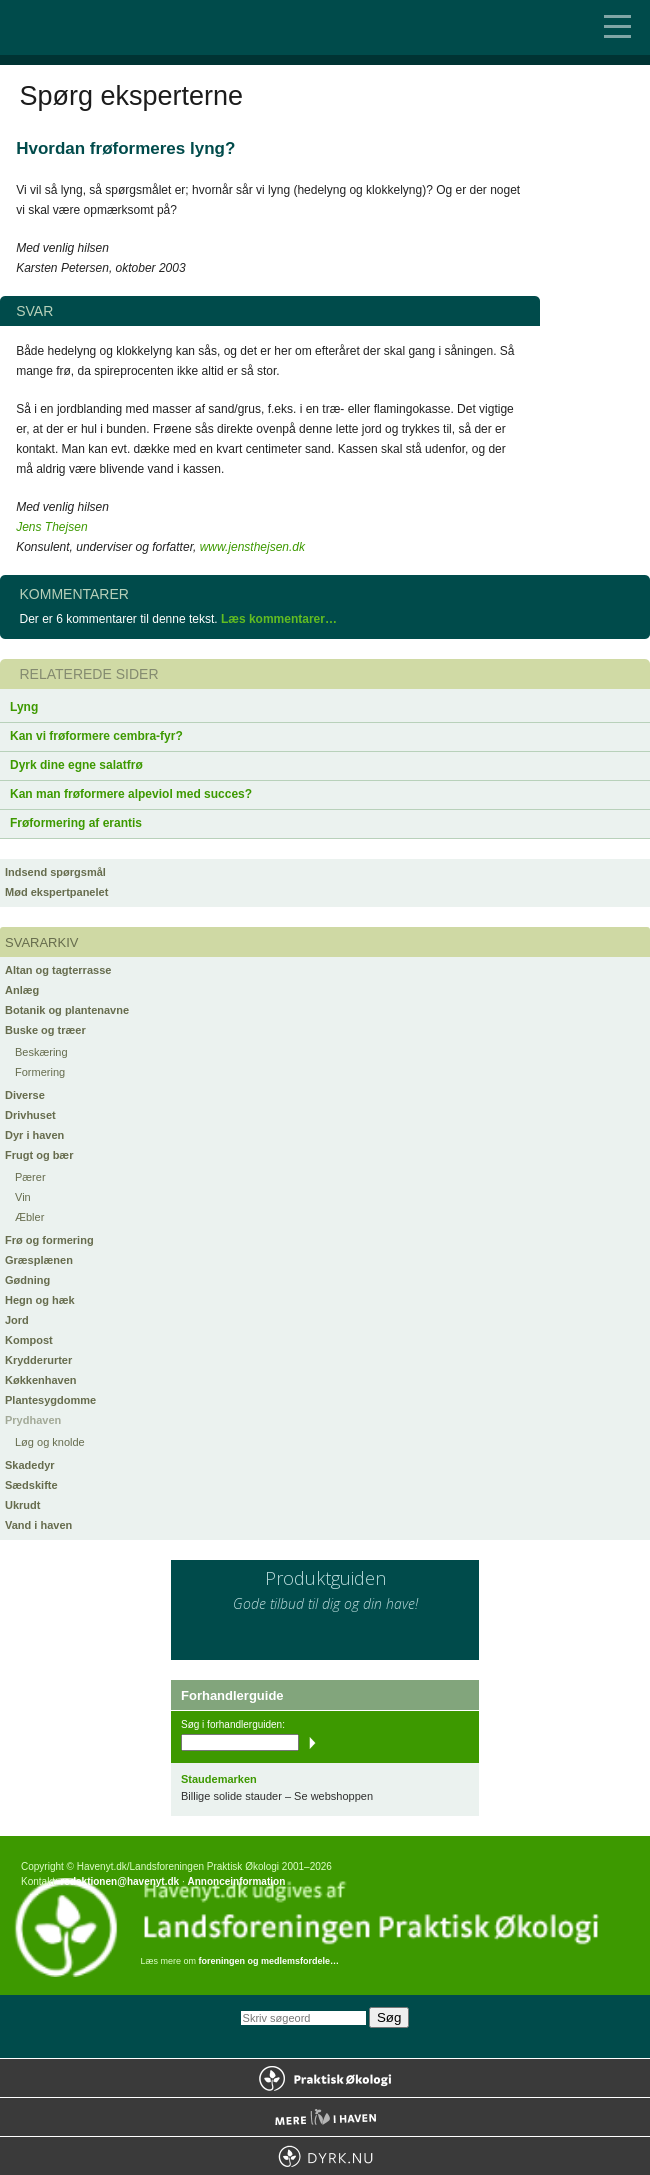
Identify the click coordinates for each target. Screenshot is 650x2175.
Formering (40, 1072)
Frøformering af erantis (76, 823)
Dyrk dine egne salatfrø (76, 765)
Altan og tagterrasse (58, 970)
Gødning (27, 1280)
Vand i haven (38, 1525)
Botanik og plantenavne (67, 1010)
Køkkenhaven (41, 1380)
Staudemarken (219, 1779)
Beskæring (41, 1052)
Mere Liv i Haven (325, 2117)
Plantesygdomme (50, 1400)
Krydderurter (38, 1360)
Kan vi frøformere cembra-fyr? (96, 736)
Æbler (29, 1217)
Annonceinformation (236, 1881)
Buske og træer (45, 1030)
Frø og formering (49, 1240)
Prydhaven (33, 1420)
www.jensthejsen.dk (252, 547)
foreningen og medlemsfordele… (269, 1961)
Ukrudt (22, 1505)
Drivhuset (30, 1115)
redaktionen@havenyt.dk (119, 1881)
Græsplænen (39, 1260)
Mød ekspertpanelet (56, 892)
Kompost (29, 1340)
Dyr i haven (34, 1135)
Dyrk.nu (325, 2156)
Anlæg (22, 990)
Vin (23, 1197)
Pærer (30, 1177)
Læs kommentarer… (279, 619)
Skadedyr (30, 1465)
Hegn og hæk (40, 1300)
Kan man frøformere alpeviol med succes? (131, 794)
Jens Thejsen (51, 527)
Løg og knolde (50, 1442)
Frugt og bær (39, 1155)
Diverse (25, 1095)
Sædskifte (31, 1485)
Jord (17, 1320)
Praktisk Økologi (325, 2078)
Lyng (24, 707)
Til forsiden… (100, 27)
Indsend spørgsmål (55, 872)
